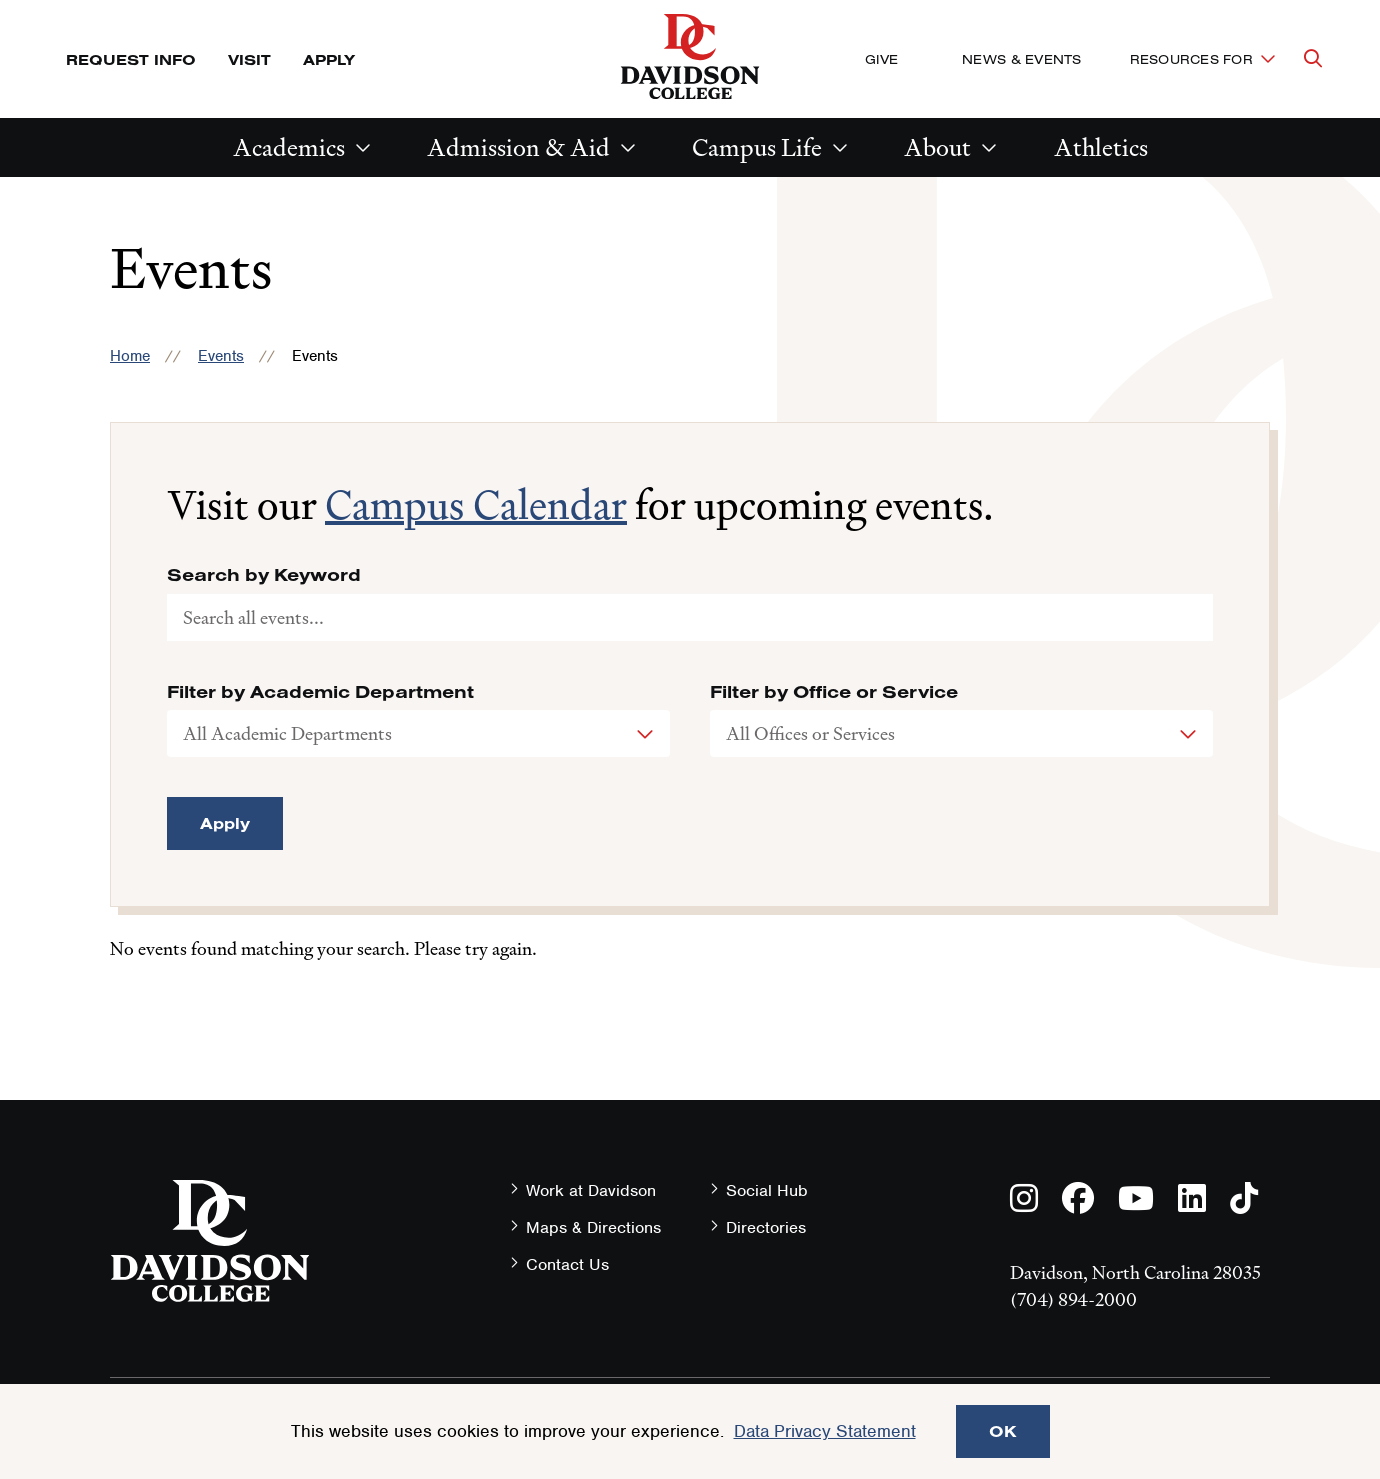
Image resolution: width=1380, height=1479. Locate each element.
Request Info (131, 59)
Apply (329, 59)
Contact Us (567, 1264)
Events (221, 356)
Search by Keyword (264, 575)
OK (1003, 1431)
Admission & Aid (518, 147)
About (937, 147)
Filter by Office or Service (834, 692)
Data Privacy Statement (825, 1431)
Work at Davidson (591, 1190)
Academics (289, 147)
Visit (249, 59)
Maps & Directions (593, 1227)
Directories (766, 1227)
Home (130, 356)
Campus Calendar (476, 505)
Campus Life (757, 147)
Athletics (1101, 147)
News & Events (1021, 59)
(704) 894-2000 (1073, 1299)
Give (881, 59)
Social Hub (767, 1190)
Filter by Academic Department (320, 692)
